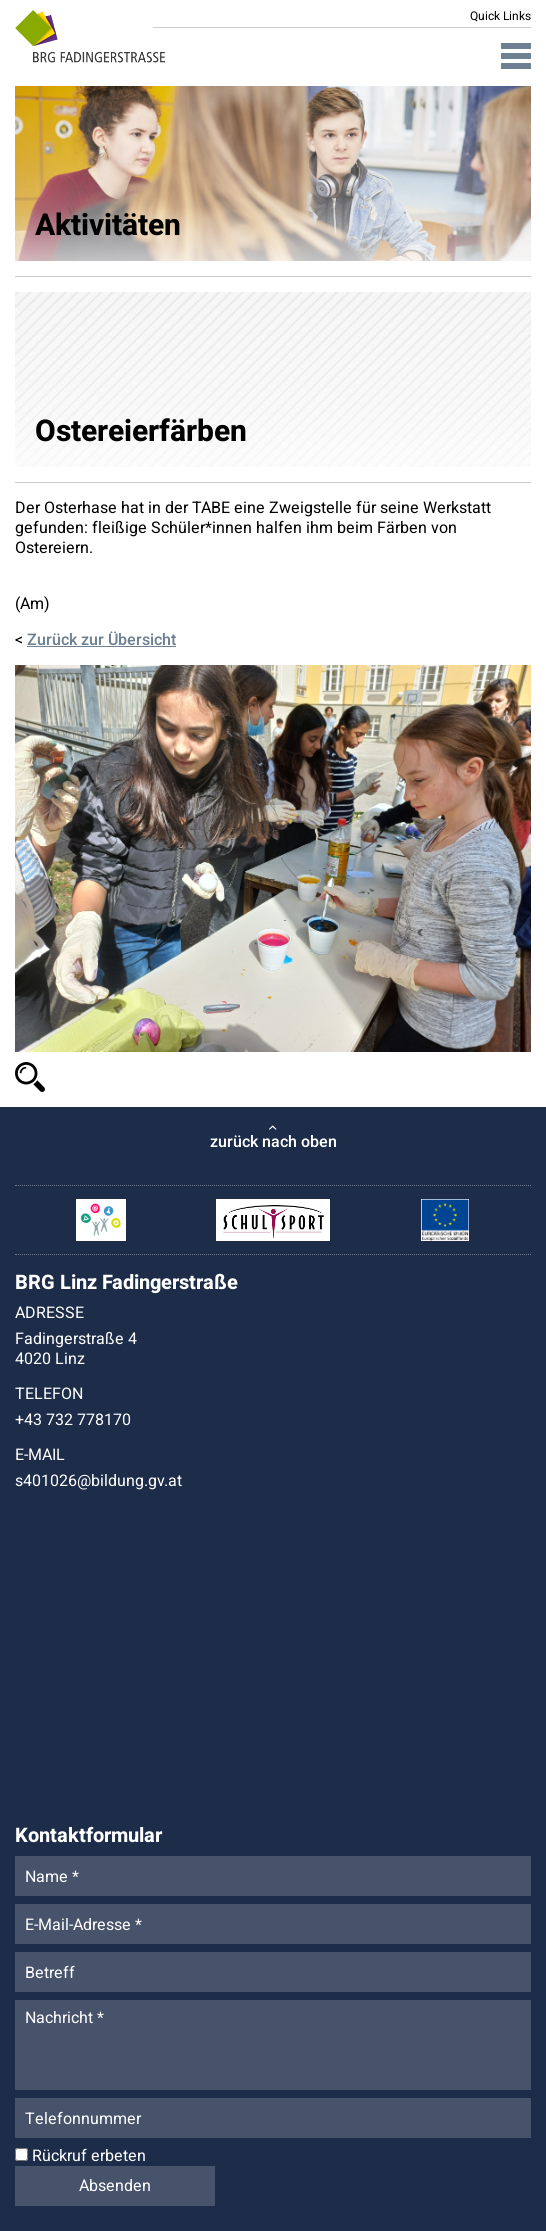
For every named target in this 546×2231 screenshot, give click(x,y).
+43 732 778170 (73, 1420)
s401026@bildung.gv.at (98, 1481)
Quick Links (500, 16)
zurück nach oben (273, 1142)
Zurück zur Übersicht (101, 640)
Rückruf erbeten (80, 2156)
